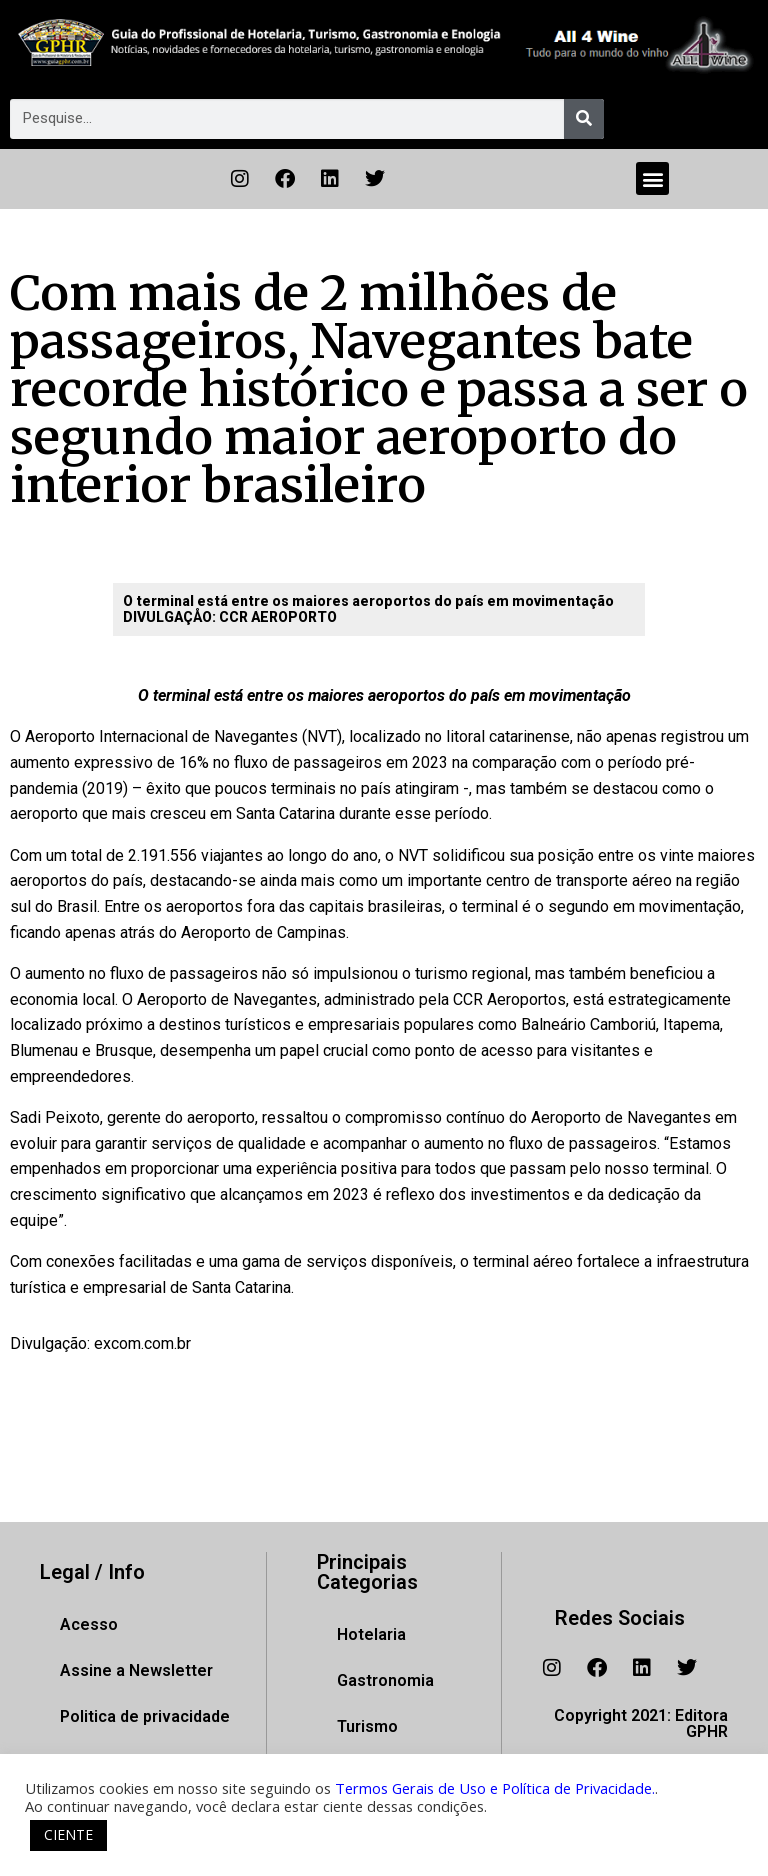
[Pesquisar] (584, 119)
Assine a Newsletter (136, 1670)
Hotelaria (371, 1634)
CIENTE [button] (68, 1834)
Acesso (89, 1624)
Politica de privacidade (145, 1716)
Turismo (367, 1726)
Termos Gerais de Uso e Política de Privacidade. (495, 1788)
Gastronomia (385, 1680)
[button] (652, 178)
